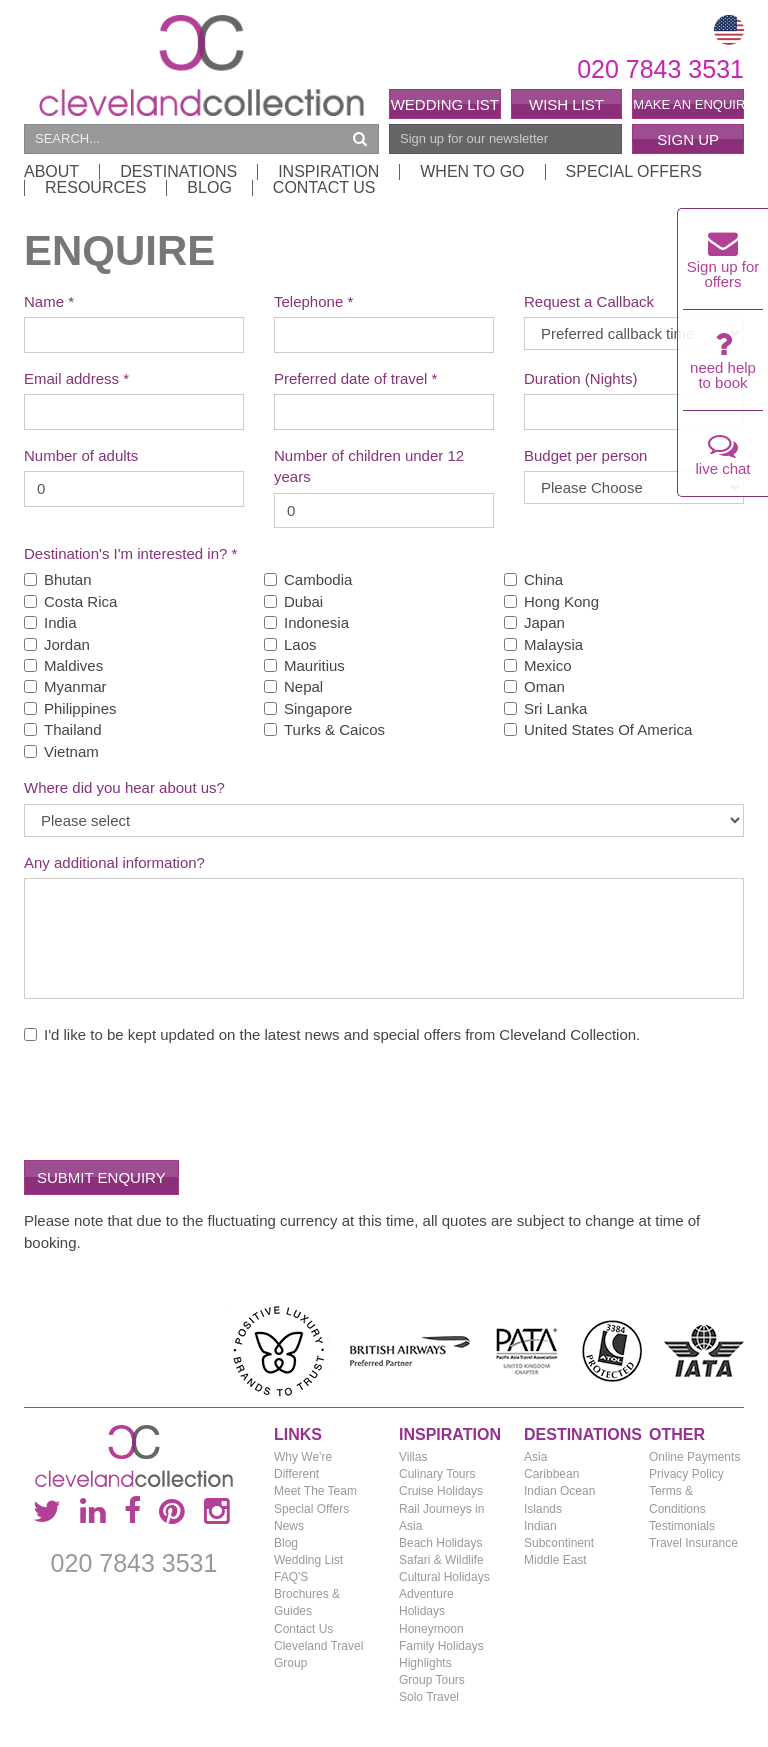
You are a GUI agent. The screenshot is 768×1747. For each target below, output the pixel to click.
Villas (413, 1457)
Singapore (308, 708)
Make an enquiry (688, 104)
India (50, 622)
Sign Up (688, 139)
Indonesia (306, 622)
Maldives (63, 665)
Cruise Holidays (441, 1491)
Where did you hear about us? (124, 787)
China (533, 579)
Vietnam (61, 751)
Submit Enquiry (101, 1177)
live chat (722, 459)
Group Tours (432, 1680)
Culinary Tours (437, 1474)
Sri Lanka (545, 708)
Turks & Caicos (324, 729)
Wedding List (445, 104)
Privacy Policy (686, 1474)
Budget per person (585, 455)
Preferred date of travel (350, 378)
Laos (290, 644)
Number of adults (81, 455)
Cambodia (308, 579)
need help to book (723, 366)
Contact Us (324, 188)
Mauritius (304, 665)
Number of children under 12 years (369, 466)
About (51, 172)
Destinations (178, 172)
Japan (534, 622)
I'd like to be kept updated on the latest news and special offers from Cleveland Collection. (332, 1034)
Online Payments (694, 1457)
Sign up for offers (723, 265)
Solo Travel (429, 1697)
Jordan (57, 644)
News (289, 1526)
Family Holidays (441, 1646)
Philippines (70, 708)
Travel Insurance (693, 1543)
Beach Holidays (440, 1543)
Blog (209, 188)
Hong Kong (551, 601)
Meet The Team (315, 1491)
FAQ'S (291, 1577)
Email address (71, 378)
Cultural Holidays (444, 1577)
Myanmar (65, 686)
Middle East (555, 1560)
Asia (535, 1457)
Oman (534, 686)
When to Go (472, 172)
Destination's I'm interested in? (125, 553)
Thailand (63, 729)
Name (44, 301)
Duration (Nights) (580, 378)
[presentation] (176, 1100)
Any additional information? (114, 862)
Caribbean (551, 1474)
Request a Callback (589, 301)
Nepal (293, 686)
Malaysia (543, 644)
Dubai (293, 601)
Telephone (308, 301)
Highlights (425, 1663)
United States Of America (598, 729)
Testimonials (682, 1526)
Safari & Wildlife (441, 1560)
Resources (95, 188)
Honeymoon (431, 1629)
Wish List (566, 104)
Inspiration (328, 172)
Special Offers (634, 172)
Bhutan (58, 579)
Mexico (538, 665)
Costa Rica (70, 601)
